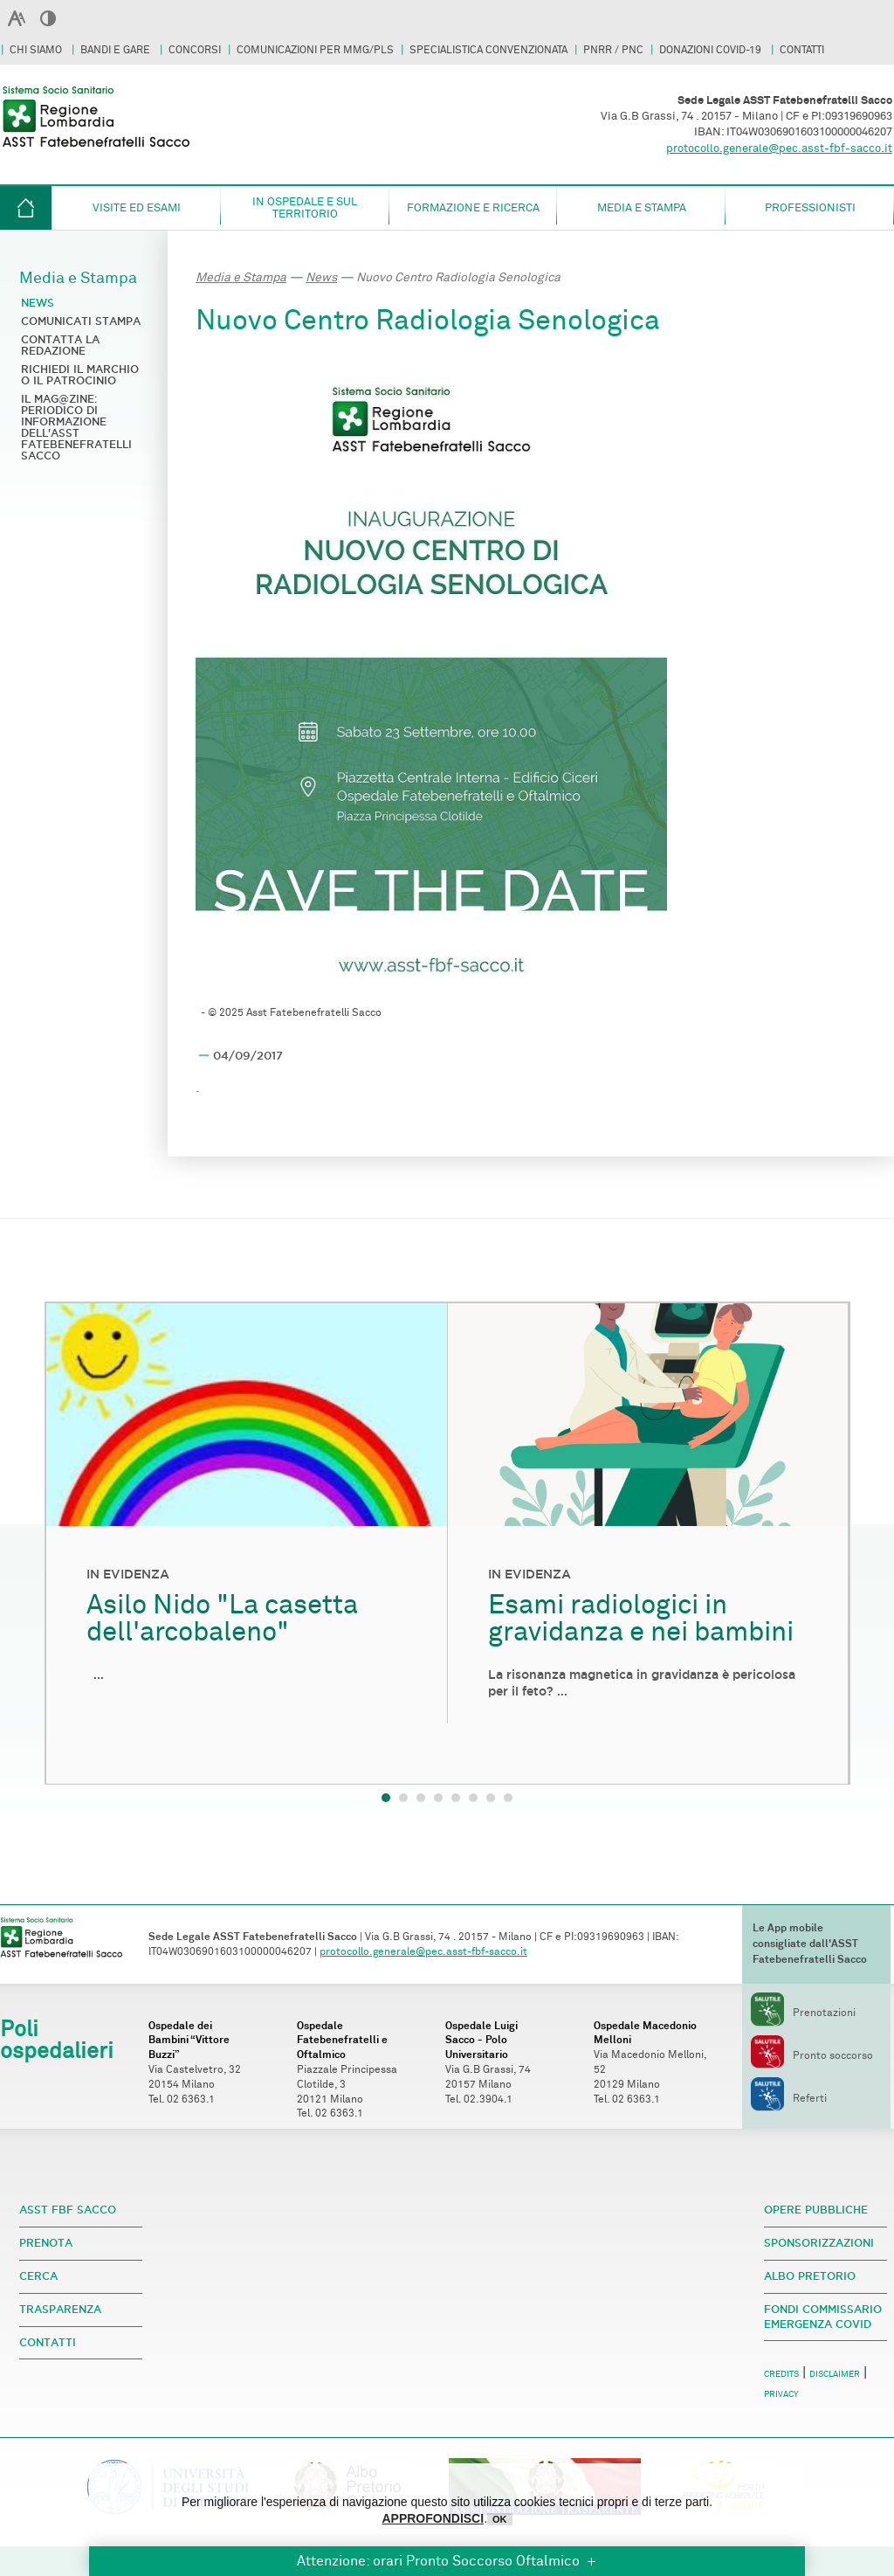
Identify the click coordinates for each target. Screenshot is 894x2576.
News (321, 277)
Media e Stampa (241, 277)
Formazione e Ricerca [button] (473, 208)
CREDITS (781, 2374)
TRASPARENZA (60, 2309)
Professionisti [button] (810, 208)
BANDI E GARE (116, 50)
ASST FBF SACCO (67, 2209)
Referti (789, 2098)
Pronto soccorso (812, 2055)
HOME (26, 208)
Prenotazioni (803, 2013)
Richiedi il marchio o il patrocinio (80, 374)
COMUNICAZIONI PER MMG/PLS (315, 50)
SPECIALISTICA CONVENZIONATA (488, 50)
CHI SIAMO (37, 50)
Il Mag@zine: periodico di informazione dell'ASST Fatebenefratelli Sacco (76, 427)
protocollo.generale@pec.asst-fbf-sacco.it (779, 148)
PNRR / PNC (613, 50)
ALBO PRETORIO (810, 2276)
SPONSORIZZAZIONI (819, 2242)
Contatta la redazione (60, 345)
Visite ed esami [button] (137, 208)
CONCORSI (194, 50)
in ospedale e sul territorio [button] (304, 208)
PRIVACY (781, 2394)
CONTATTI (802, 50)
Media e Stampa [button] (641, 208)
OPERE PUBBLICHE (816, 2209)
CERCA (38, 2276)
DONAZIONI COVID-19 (711, 50)
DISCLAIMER (834, 2374)
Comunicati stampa (81, 321)
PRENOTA (45, 2242)
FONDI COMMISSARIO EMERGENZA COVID (823, 2316)
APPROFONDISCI (433, 2518)
